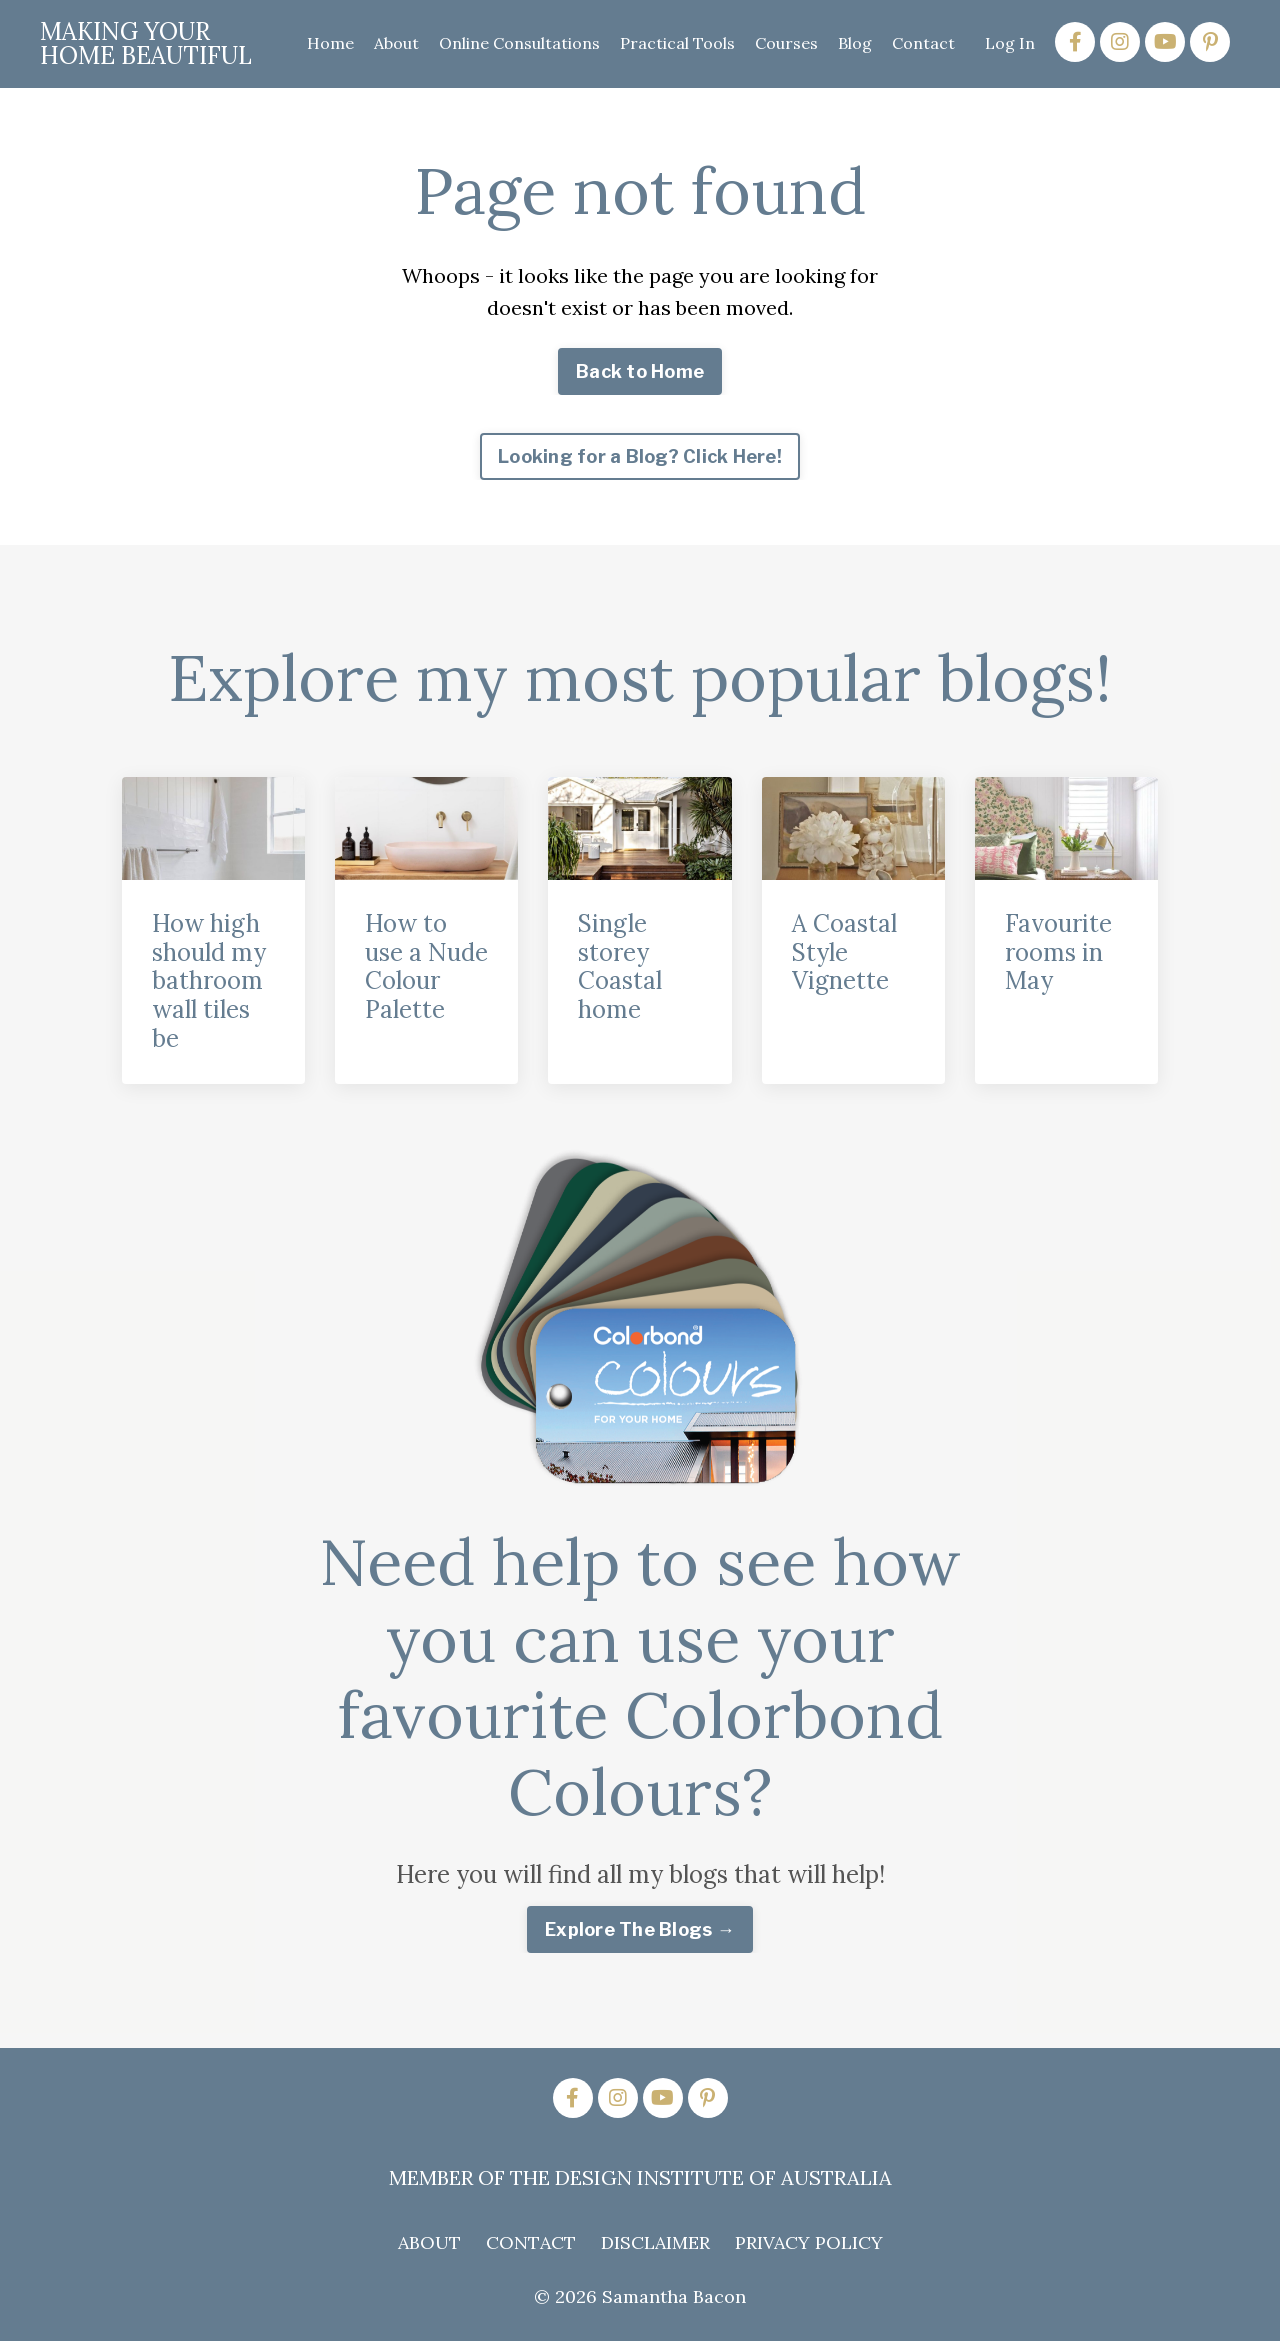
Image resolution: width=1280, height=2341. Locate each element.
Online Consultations (519, 43)
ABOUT (429, 2242)
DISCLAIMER (655, 2242)
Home (330, 43)
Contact (923, 43)
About (396, 43)
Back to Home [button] (640, 371)
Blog (855, 43)
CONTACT (531, 2242)
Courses (786, 43)
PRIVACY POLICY (809, 2242)
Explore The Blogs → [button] (640, 1929)
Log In (1010, 43)
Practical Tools (677, 43)
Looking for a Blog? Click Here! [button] (640, 456)
